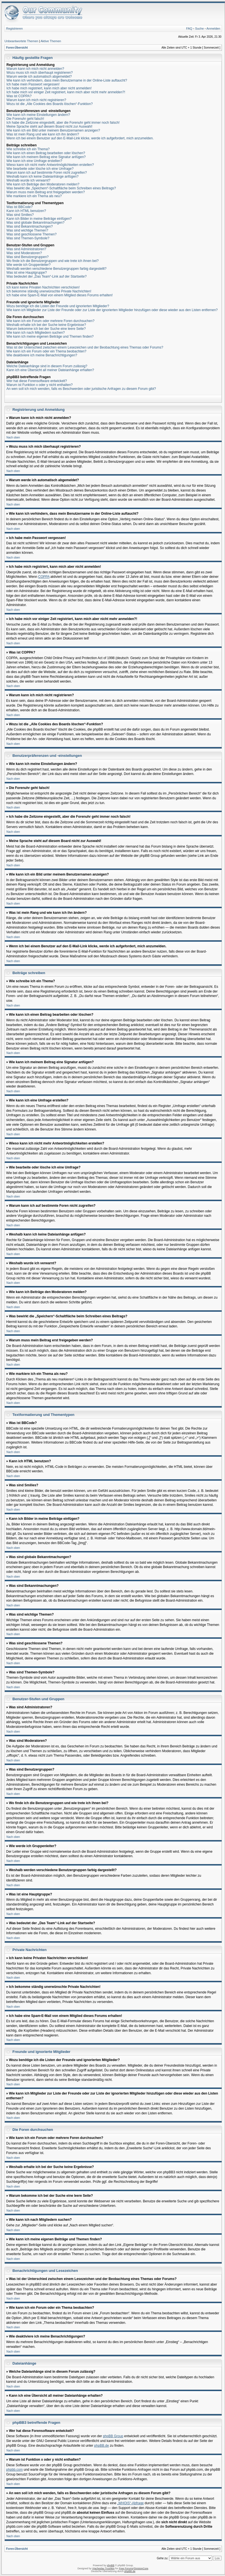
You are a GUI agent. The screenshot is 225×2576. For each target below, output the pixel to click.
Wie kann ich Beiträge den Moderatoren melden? (42, 184)
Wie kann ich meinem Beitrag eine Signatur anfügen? (46, 157)
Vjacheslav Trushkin (103, 2568)
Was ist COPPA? (19, 96)
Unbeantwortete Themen (21, 41)
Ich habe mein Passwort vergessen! (33, 84)
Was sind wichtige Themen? (27, 230)
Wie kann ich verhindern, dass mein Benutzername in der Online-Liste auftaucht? (66, 80)
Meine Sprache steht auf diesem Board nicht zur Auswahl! (49, 126)
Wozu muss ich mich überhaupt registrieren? (39, 73)
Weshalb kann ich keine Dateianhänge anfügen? (42, 176)
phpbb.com (14, 2470)
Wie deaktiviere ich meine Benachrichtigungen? (41, 355)
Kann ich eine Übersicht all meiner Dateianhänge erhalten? (50, 370)
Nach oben (13, 437)
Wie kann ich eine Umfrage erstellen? (34, 161)
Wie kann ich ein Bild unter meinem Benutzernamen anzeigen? (53, 130)
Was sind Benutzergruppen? (27, 257)
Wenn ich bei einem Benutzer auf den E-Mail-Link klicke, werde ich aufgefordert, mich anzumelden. (80, 138)
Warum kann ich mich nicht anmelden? (35, 69)
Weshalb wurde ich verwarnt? (28, 180)
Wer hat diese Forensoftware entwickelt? (36, 381)
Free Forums (126, 2568)
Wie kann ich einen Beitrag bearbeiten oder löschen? (45, 153)
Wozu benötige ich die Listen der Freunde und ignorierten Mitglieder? (57, 306)
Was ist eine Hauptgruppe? (26, 273)
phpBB (110, 2565)
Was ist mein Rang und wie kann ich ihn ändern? (42, 134)
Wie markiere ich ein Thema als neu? (34, 196)
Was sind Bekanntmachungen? (29, 226)
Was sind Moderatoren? (24, 253)
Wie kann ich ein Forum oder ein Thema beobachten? (46, 351)
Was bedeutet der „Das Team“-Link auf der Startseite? (46, 276)
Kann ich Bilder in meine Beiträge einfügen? (39, 219)
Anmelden (213, 28)
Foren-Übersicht (17, 47)
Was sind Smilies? (20, 215)
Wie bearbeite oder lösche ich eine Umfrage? (40, 169)
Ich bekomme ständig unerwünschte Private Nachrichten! (48, 291)
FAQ (189, 28)
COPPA (43, 577)
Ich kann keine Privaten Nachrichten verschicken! (43, 287)
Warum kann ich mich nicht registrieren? (36, 100)
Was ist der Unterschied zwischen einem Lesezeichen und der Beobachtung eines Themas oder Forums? (84, 347)
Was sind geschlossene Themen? (31, 234)
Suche (199, 28)
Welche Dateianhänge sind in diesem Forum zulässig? (46, 366)
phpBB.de (101, 2446)
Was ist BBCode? (19, 207)
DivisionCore (141, 2568)
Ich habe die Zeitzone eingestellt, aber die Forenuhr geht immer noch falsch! (63, 123)
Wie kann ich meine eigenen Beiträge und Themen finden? (50, 336)
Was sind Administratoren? (26, 249)
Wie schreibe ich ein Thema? (28, 149)
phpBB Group (113, 2436)
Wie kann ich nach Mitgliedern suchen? (35, 333)
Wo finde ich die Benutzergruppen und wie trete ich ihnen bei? (52, 261)
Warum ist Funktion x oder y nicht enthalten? (39, 385)
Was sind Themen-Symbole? (27, 238)
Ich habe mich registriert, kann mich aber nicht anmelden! (49, 88)
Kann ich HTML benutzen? (26, 211)
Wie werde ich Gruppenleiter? (28, 265)
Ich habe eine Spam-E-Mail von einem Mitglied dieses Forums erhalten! (59, 295)
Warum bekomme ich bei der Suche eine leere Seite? (46, 329)
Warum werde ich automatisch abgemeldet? (39, 76)
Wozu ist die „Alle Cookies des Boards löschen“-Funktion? (49, 104)
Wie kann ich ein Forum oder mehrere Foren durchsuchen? (50, 321)
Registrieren (14, 28)
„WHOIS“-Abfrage (130, 2503)
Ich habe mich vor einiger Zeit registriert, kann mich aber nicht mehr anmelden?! (65, 92)
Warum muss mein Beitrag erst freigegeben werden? (45, 192)
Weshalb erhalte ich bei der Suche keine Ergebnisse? (46, 325)
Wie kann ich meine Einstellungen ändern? (38, 115)
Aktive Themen (51, 41)
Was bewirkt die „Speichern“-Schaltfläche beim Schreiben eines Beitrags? (61, 188)
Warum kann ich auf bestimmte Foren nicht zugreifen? (46, 173)
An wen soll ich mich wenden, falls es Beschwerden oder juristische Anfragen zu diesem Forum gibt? (81, 389)
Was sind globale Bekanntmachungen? (35, 223)
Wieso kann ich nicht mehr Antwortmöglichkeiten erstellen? (50, 165)
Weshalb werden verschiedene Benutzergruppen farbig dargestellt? (56, 269)
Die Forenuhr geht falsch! (25, 119)
